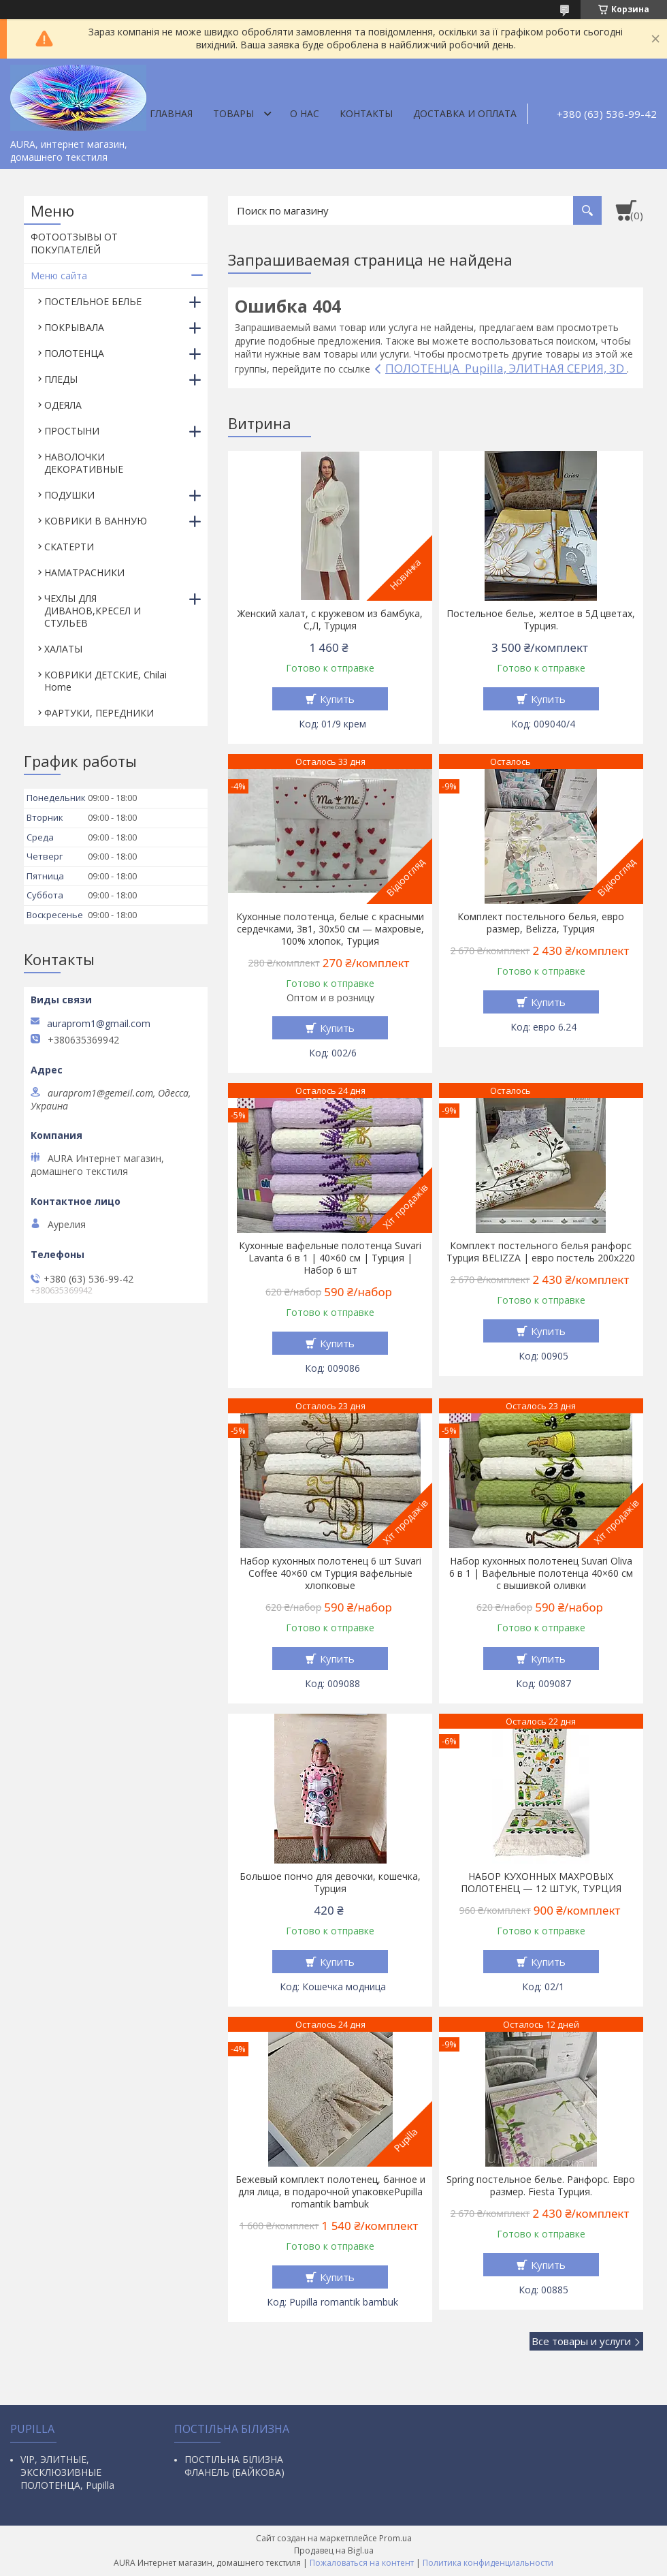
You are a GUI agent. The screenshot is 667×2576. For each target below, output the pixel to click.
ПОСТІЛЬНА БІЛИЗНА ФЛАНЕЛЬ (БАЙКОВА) (234, 2466)
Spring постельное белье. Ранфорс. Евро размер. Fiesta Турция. (540, 2185)
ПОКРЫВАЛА (74, 327)
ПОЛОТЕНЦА (74, 353)
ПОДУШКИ (69, 494)
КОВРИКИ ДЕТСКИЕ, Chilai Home (105, 680)
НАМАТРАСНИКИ (84, 572)
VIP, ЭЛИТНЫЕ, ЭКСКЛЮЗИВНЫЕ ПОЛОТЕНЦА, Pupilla (67, 2472)
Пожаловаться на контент (362, 2563)
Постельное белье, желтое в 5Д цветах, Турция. (540, 620)
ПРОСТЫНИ (71, 430)
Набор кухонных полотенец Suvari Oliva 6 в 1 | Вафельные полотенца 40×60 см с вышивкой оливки (541, 1573)
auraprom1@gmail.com (98, 1024)
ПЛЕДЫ (61, 379)
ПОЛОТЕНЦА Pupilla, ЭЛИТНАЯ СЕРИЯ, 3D (506, 368)
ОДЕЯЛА (63, 404)
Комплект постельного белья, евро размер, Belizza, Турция (540, 923)
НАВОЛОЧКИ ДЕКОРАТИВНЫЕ (83, 462)
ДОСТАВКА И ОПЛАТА (465, 113)
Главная (171, 113)
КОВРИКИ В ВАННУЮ (95, 520)
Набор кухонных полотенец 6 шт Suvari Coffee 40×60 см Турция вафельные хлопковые (330, 1573)
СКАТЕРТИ (69, 546)
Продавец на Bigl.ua (334, 2550)
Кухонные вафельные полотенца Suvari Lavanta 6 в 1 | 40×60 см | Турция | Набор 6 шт (330, 1258)
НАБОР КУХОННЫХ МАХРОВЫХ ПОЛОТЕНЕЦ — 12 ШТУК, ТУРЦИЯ (541, 1882)
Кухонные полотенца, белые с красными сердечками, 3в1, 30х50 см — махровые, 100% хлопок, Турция (330, 929)
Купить (337, 699)
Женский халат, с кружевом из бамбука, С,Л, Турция (330, 620)
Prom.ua (395, 2538)
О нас (304, 113)
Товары (233, 113)
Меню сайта (59, 275)
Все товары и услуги (581, 2341)
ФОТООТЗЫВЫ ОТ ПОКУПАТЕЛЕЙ (74, 243)
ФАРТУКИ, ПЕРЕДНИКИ (99, 712)
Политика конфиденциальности (488, 2563)
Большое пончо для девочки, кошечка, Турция (330, 1882)
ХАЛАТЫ (63, 648)
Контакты (366, 113)
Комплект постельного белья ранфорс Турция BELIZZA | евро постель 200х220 (540, 1252)
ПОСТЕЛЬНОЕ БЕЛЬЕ (93, 301)
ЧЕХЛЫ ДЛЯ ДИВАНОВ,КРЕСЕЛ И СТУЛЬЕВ (92, 610)
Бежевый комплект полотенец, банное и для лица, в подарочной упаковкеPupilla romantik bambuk (330, 2191)
